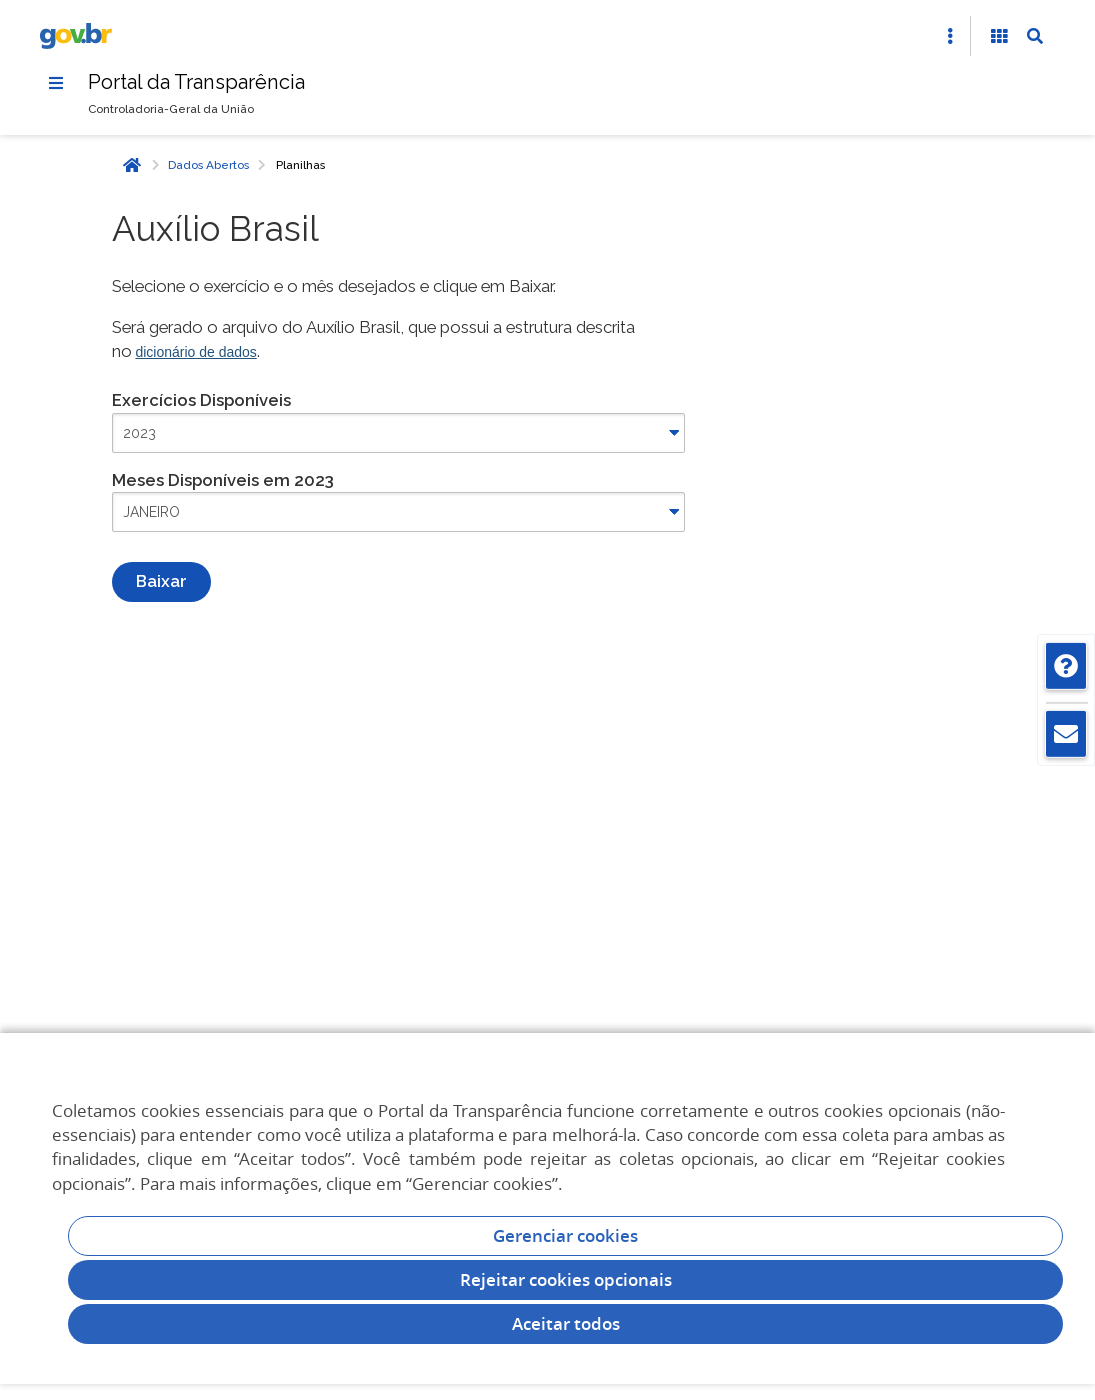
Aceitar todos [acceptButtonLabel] (566, 1323)
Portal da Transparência (196, 82)
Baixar (161, 581)
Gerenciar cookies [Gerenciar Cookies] (565, 1235)
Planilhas (300, 165)
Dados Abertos (208, 165)
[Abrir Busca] (1035, 36)
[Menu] (56, 83)
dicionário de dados (195, 352)
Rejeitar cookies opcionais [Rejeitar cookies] (566, 1279)
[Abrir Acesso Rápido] (950, 36)
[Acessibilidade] (999, 36)
